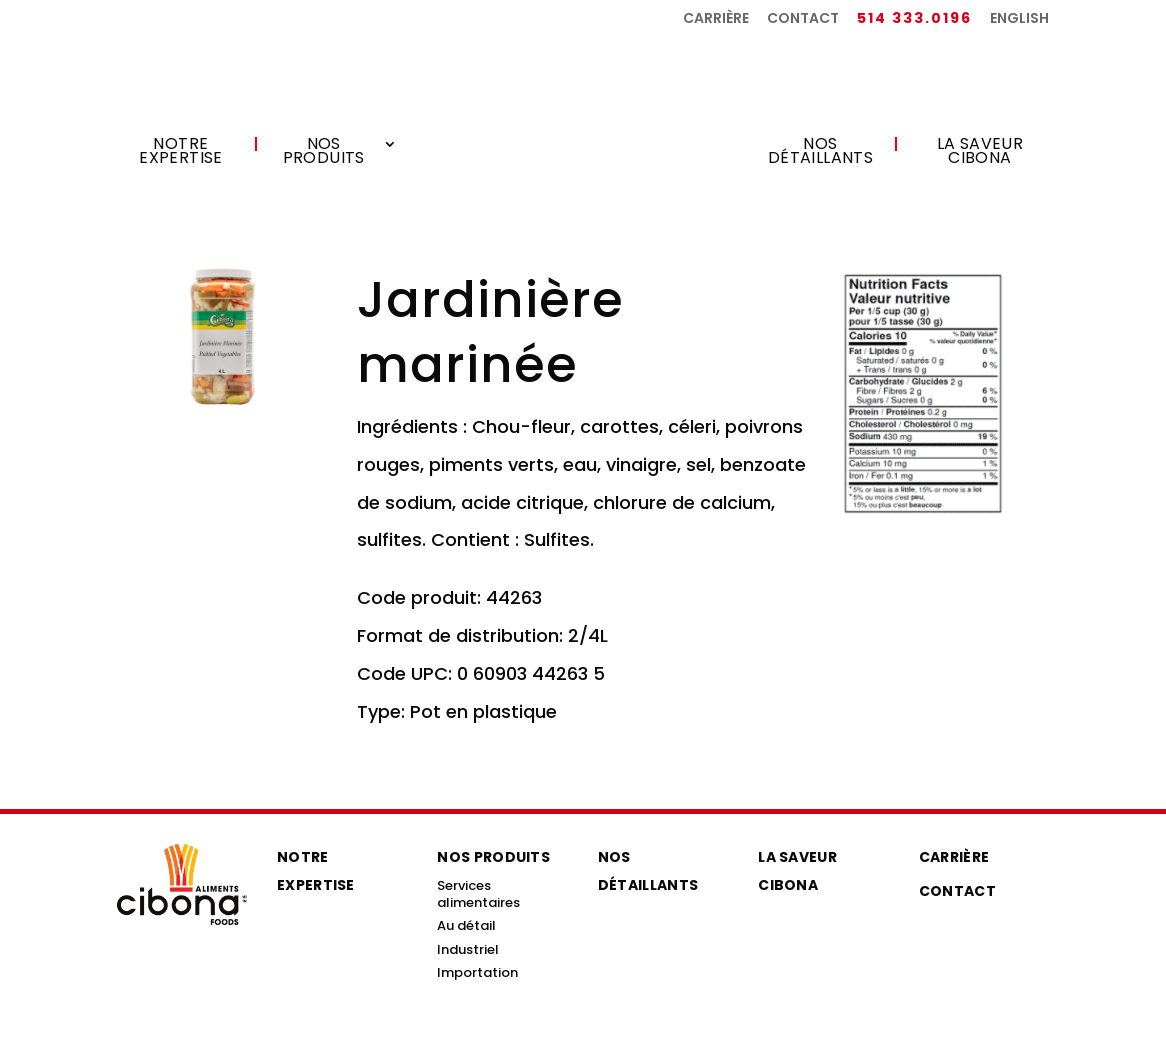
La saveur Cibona (980, 153)
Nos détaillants (820, 153)
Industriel (468, 949)
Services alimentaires (478, 894)
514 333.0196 (914, 19)
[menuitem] (1019, 23)
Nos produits (324, 153)
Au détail (466, 925)
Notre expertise (181, 153)
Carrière (716, 19)
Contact (803, 19)
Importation (477, 972)
